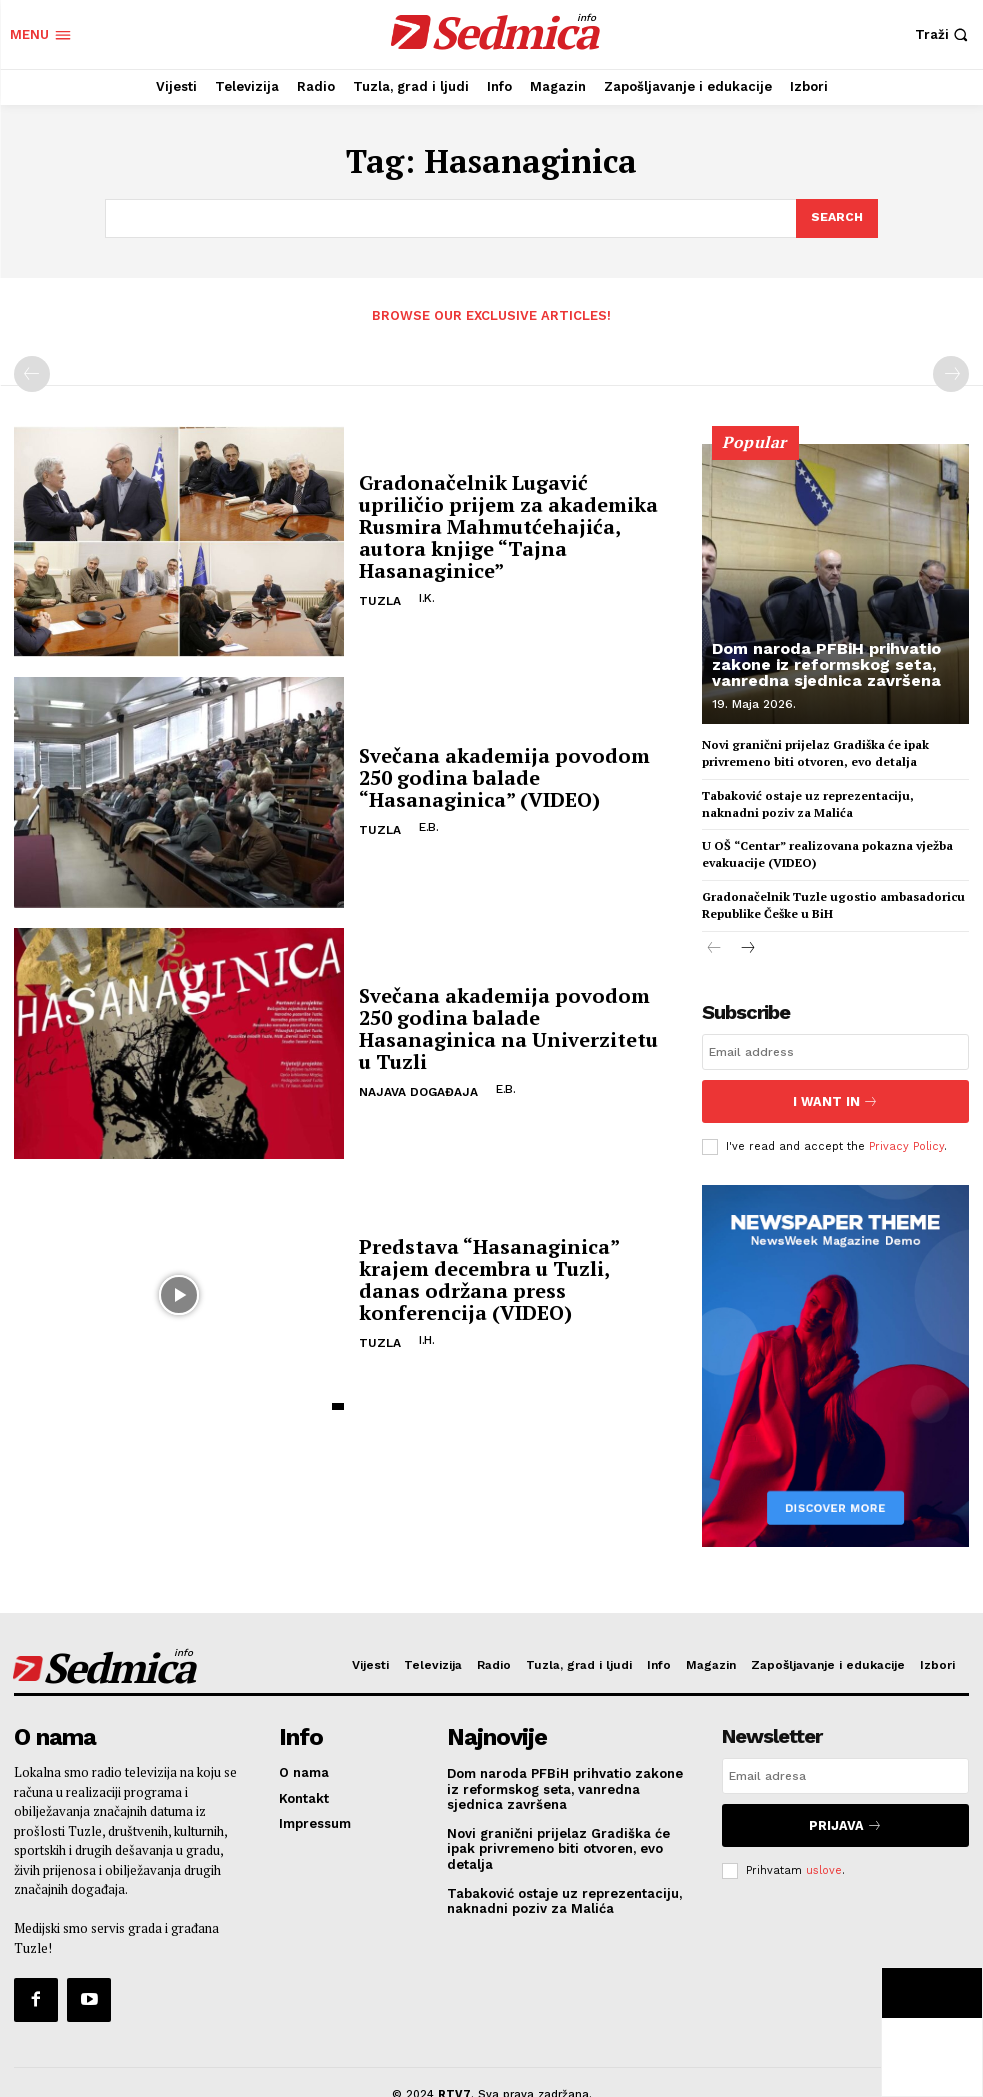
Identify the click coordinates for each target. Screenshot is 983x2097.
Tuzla (380, 597)
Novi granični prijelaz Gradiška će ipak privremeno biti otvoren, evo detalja (815, 750)
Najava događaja (418, 1088)
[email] (835, 1048)
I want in (836, 1093)
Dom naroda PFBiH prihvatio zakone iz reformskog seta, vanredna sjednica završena (826, 660)
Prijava (845, 1804)
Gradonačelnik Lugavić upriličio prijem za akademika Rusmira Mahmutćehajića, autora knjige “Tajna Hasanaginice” (508, 522)
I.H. (423, 1336)
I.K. (423, 594)
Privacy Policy (906, 1134)
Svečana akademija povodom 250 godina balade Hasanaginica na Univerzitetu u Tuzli (508, 1024)
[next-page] (746, 945)
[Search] (836, 217)
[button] (944, 34)
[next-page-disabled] (951, 371)
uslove (824, 1845)
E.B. (425, 823)
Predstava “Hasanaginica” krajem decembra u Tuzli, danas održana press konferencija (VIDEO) (489, 1275)
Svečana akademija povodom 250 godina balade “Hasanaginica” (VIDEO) (504, 773)
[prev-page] (32, 371)
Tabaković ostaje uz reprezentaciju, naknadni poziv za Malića (808, 800)
